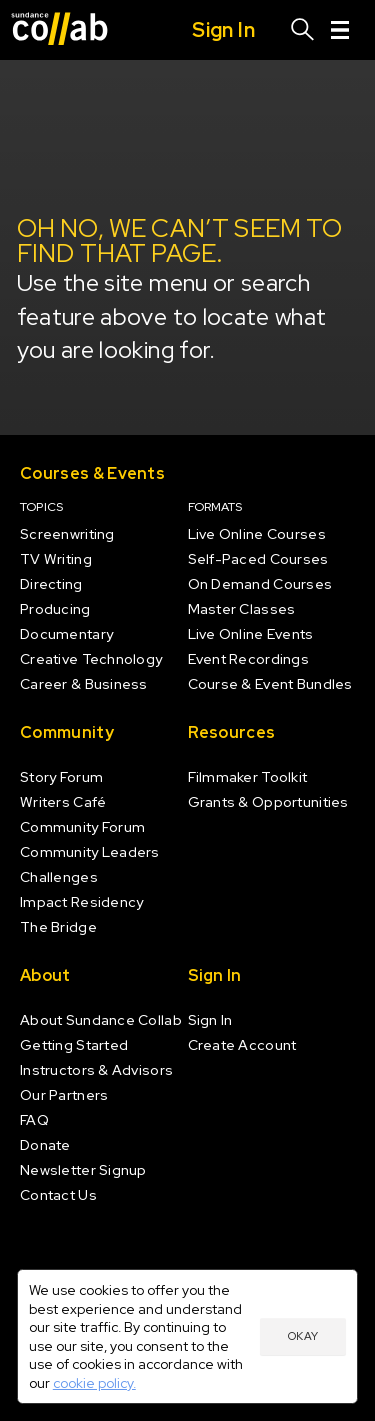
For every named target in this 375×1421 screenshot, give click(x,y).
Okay (303, 1336)
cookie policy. (94, 1383)
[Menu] (340, 30)
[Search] (303, 30)
